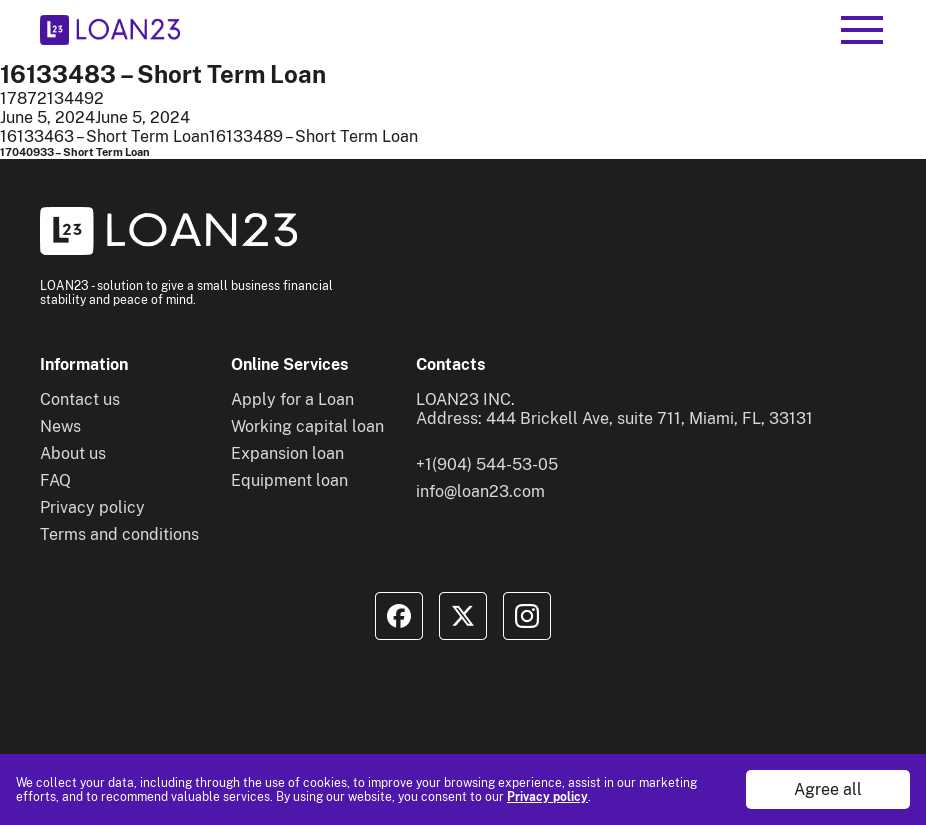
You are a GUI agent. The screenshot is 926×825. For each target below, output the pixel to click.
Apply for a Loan (292, 399)
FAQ (55, 480)
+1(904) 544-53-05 (487, 464)
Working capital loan (307, 426)
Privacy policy (547, 797)
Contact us (80, 399)
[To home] (110, 30)
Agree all (828, 789)
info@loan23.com (480, 491)
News (60, 426)
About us (73, 453)
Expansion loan (287, 453)
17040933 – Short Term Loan (75, 152)
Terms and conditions (119, 534)
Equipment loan (289, 480)
